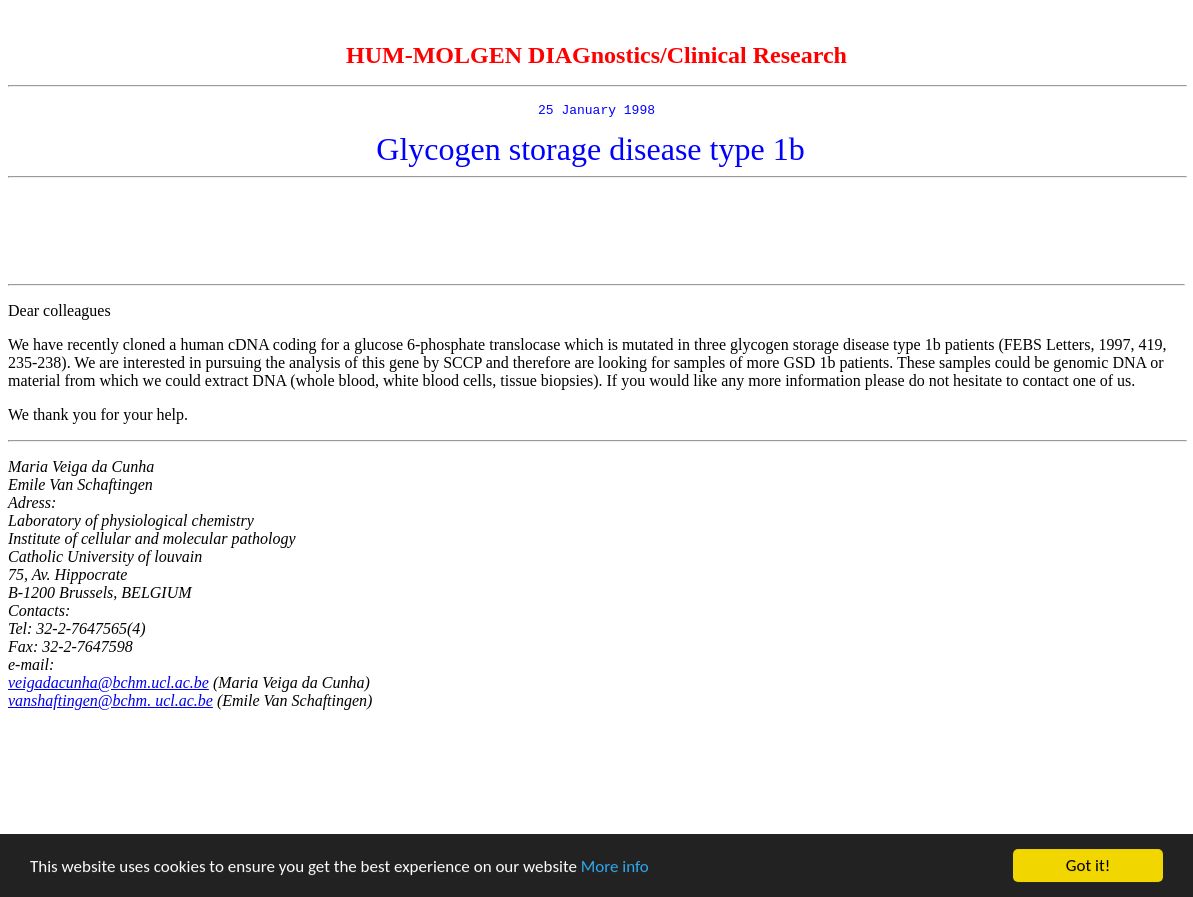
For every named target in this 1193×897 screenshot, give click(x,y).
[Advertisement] (597, 234)
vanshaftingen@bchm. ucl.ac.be (110, 703)
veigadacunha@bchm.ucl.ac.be (108, 685)
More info (615, 866)
